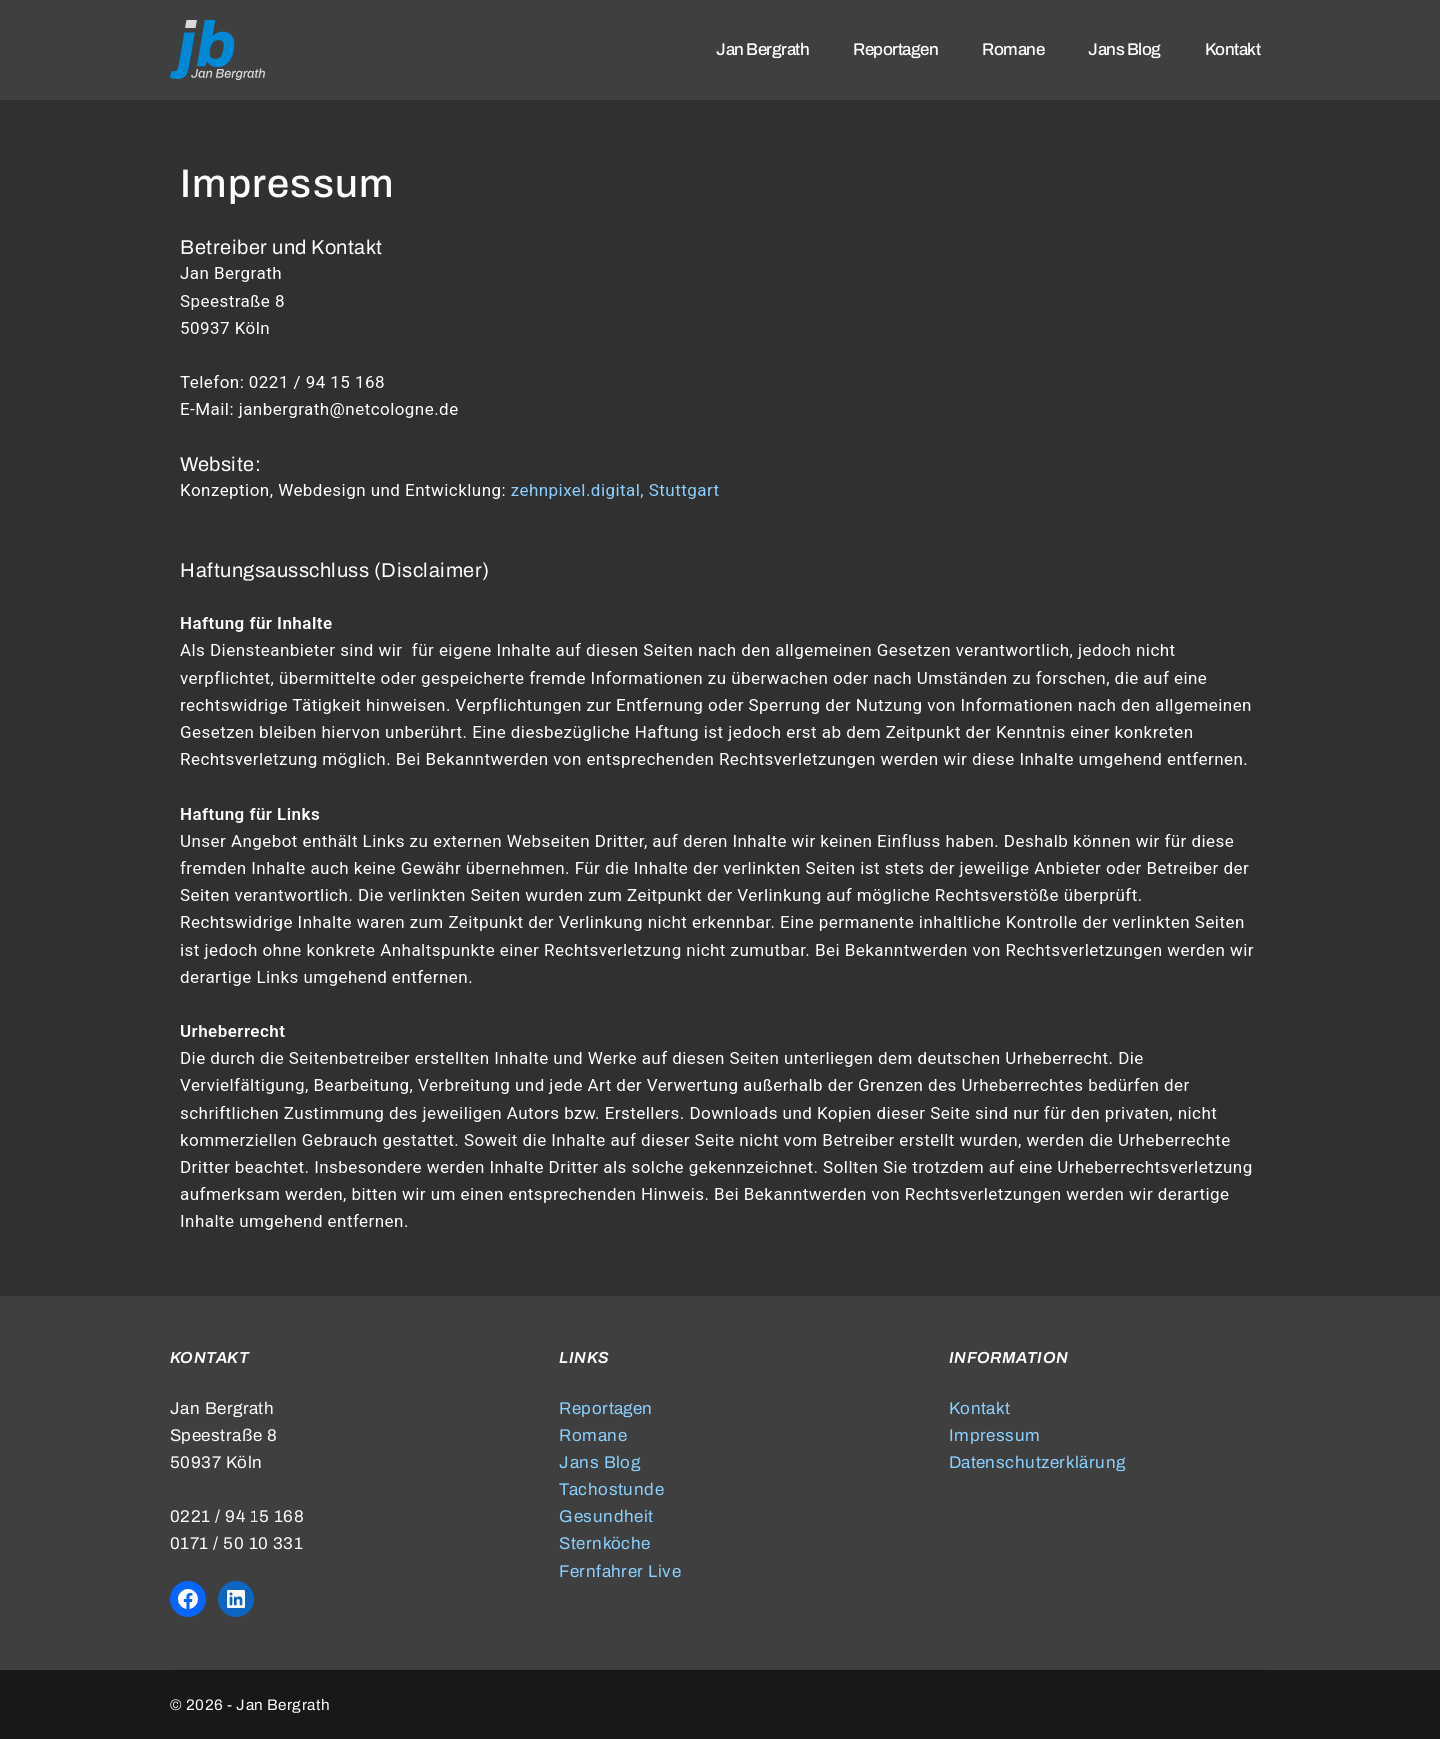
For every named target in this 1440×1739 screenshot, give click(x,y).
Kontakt (980, 1408)
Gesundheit (606, 1516)
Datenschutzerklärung (1037, 1462)
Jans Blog (599, 1462)
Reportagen (606, 1408)
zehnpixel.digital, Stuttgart (615, 490)
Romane (593, 1435)
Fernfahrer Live (620, 1571)
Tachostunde (611, 1489)
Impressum (995, 1435)
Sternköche (605, 1543)
